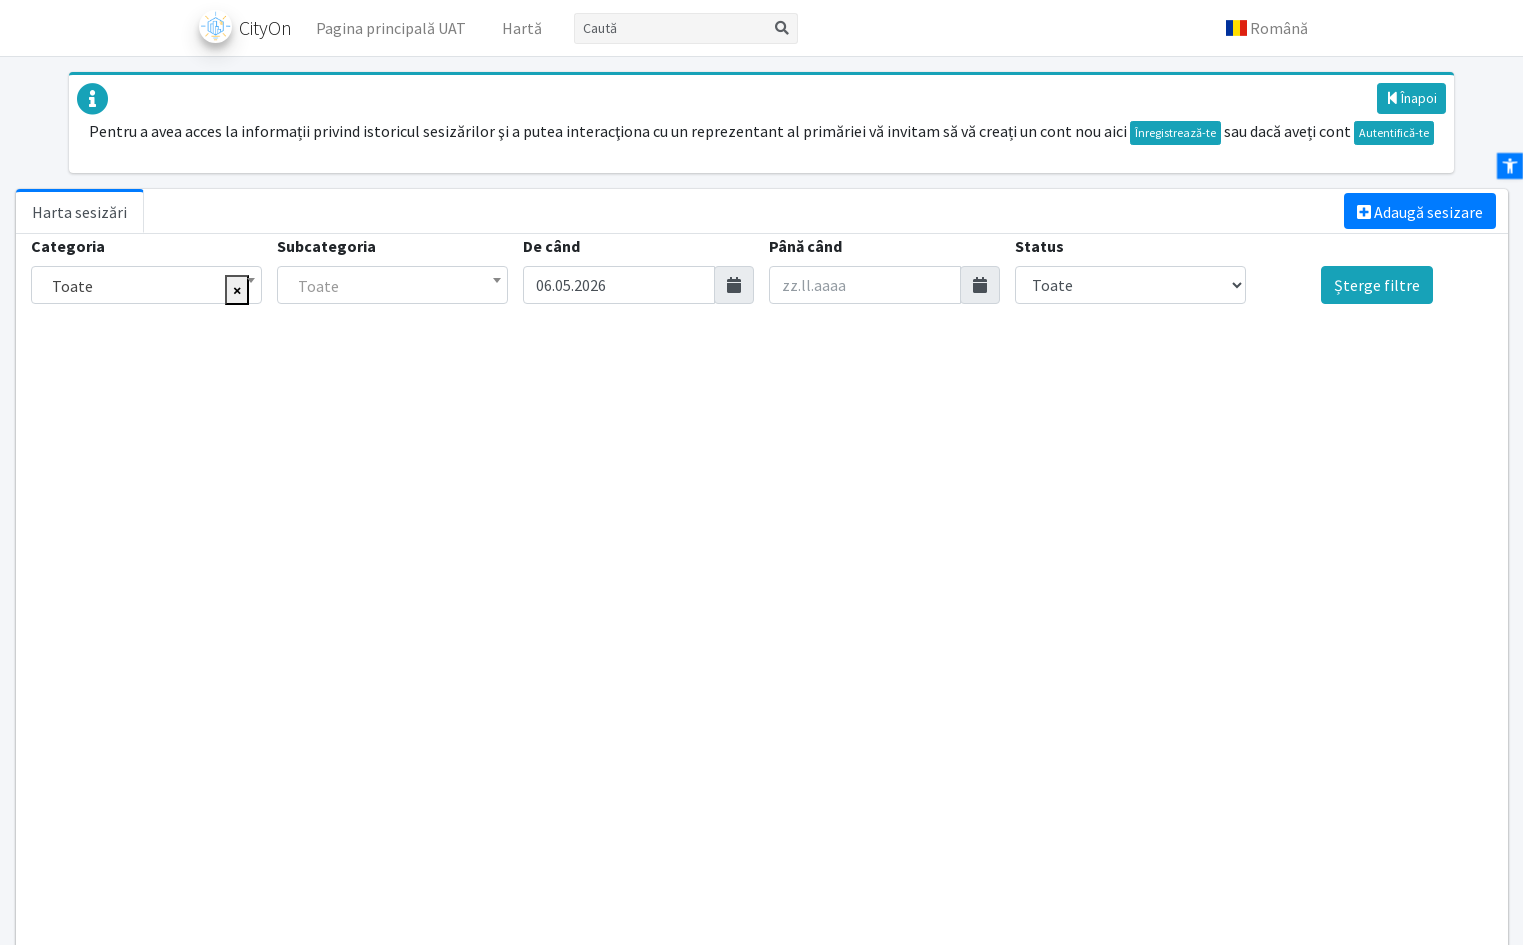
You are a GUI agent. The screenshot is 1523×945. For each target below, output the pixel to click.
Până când (805, 246)
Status (1039, 246)
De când (551, 246)
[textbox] (392, 286)
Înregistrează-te (1175, 132)
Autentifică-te (1394, 132)
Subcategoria (326, 246)
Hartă (522, 28)
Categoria (68, 246)
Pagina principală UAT (391, 28)
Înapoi (1411, 98)
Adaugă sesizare (1420, 212)
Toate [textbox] (72, 286)
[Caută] (670, 28)
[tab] (80, 211)
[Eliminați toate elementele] (237, 290)
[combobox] (146, 285)
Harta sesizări (79, 212)
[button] (1267, 28)
